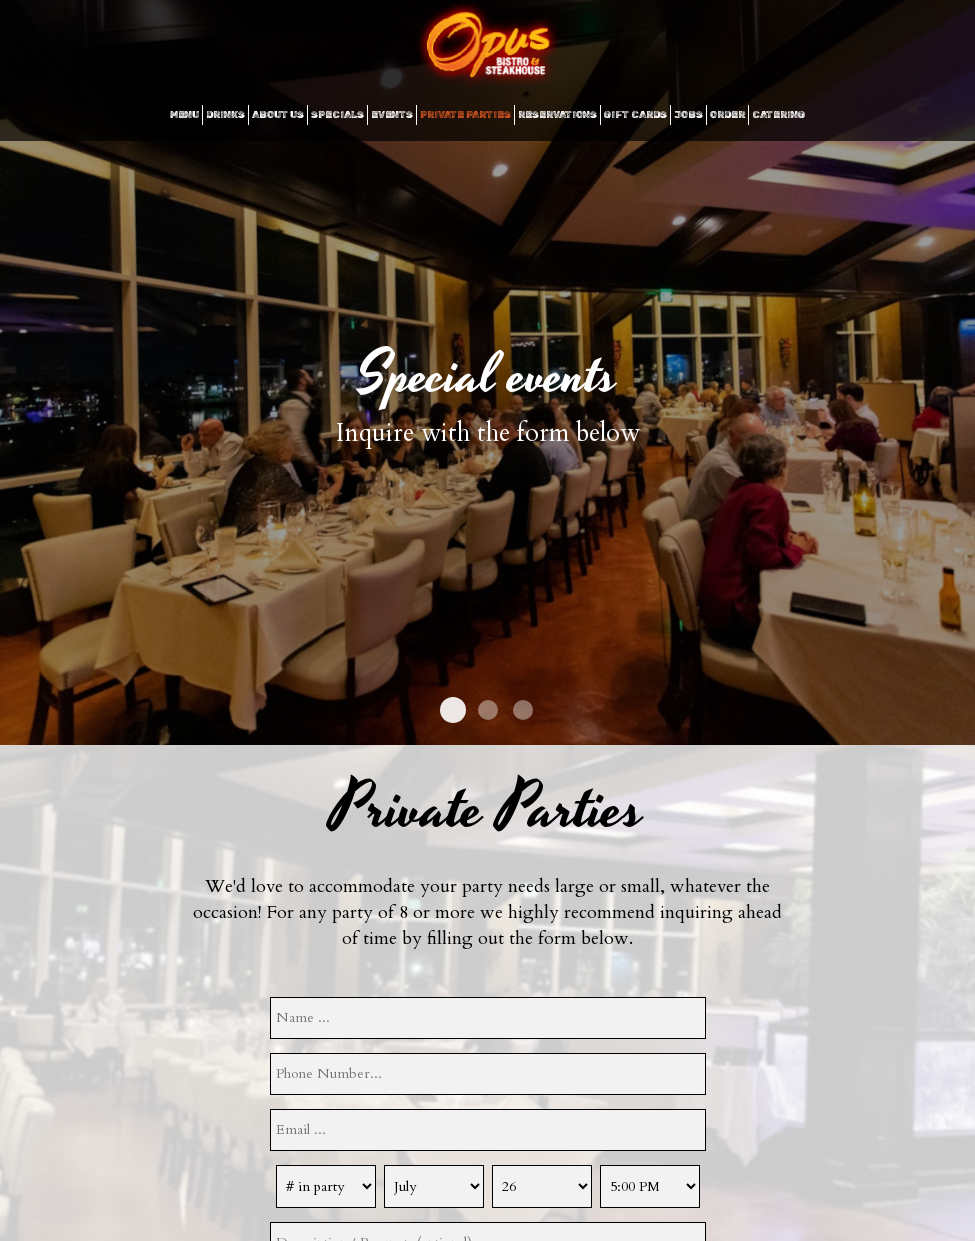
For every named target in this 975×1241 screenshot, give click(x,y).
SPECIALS (337, 114)
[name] (488, 1018)
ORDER (727, 114)
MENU (184, 114)
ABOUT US (278, 114)
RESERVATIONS (557, 114)
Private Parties (465, 114)
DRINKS (225, 114)
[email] (488, 1130)
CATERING (778, 114)
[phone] (488, 1074)
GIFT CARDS (635, 114)
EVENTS (392, 114)
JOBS (688, 114)
